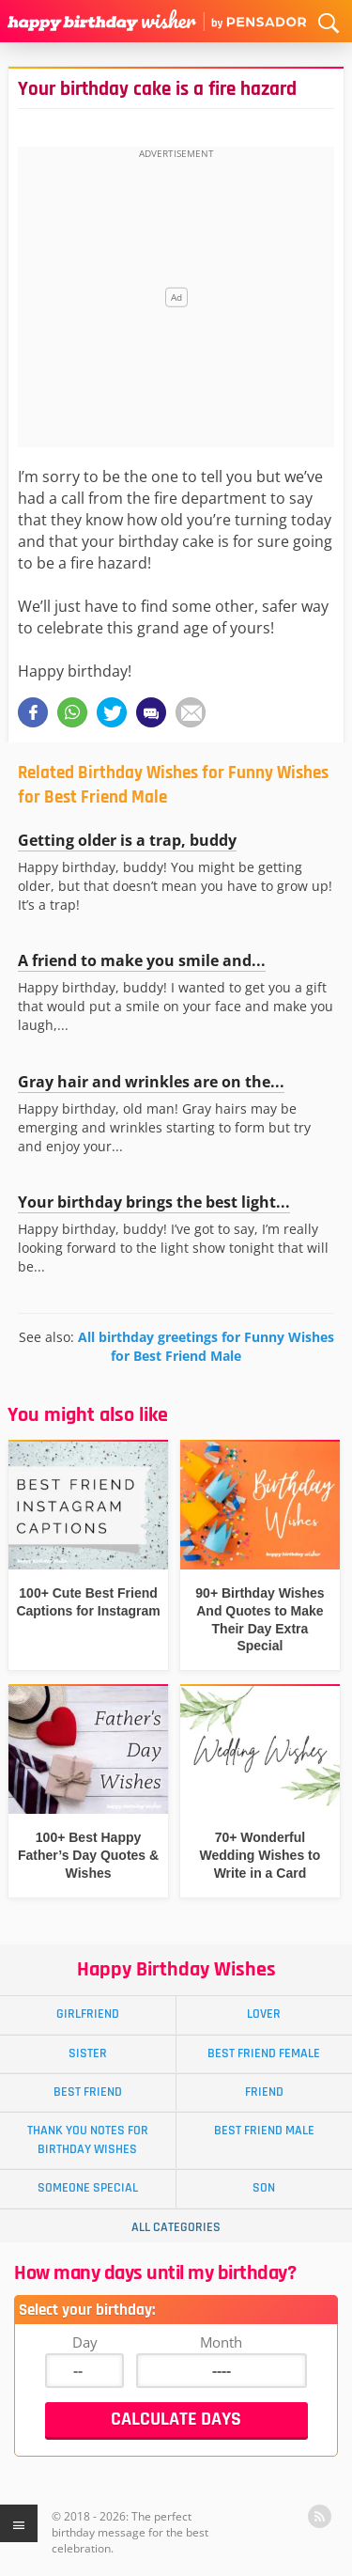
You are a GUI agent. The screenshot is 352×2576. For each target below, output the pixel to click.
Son (264, 2187)
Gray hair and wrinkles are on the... (151, 1081)
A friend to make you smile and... (142, 960)
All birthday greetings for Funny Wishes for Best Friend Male (206, 1346)
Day (85, 2342)
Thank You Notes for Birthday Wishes (87, 2139)
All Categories (176, 2227)
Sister (88, 2053)
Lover (264, 2014)
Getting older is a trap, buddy (127, 840)
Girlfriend (87, 2014)
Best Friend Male (264, 2130)
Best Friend (88, 2092)
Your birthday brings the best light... (154, 1202)
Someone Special (88, 2187)
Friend (264, 2092)
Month (221, 2342)
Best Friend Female (263, 2053)
